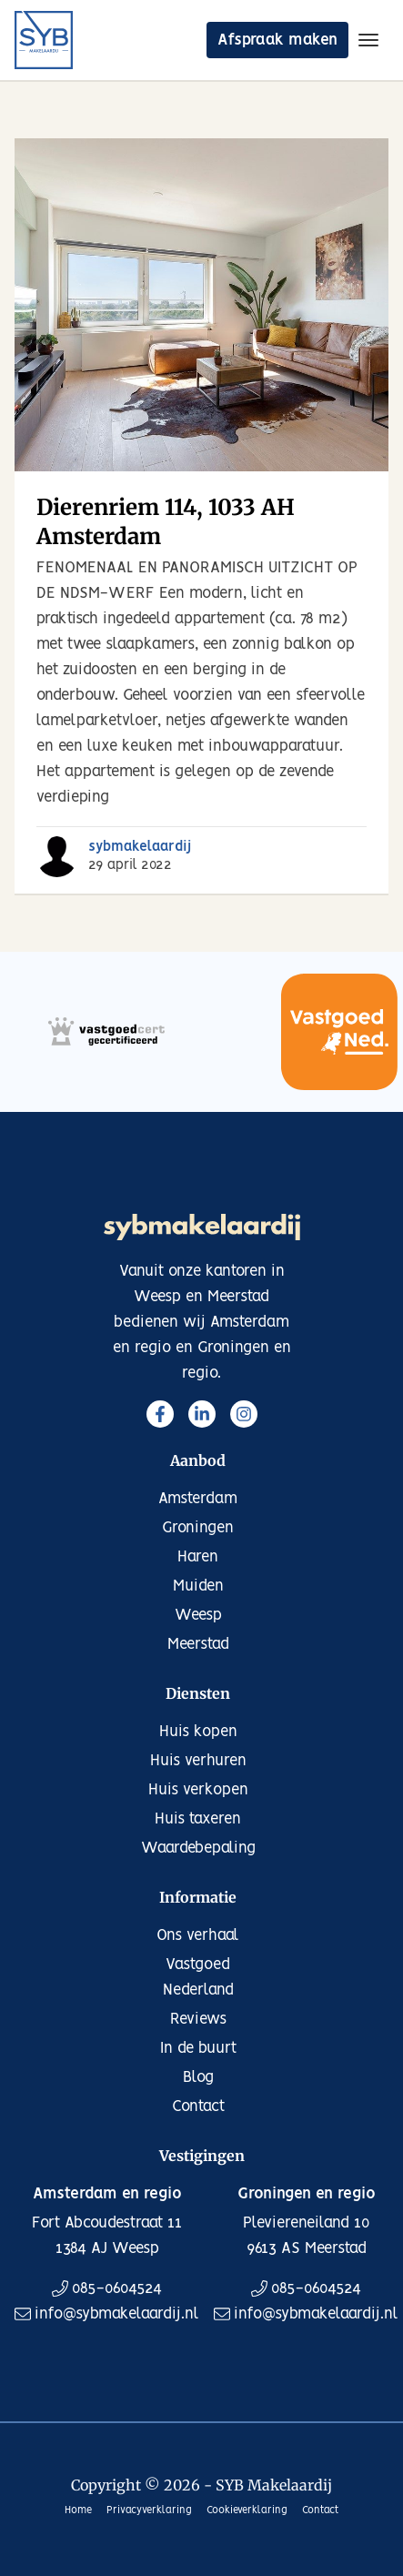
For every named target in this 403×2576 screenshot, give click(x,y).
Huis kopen (198, 1731)
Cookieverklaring (247, 2510)
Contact (198, 2106)
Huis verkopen (198, 1790)
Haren (197, 1557)
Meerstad (198, 1644)
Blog (198, 2077)
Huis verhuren (198, 1760)
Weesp (198, 1615)
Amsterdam (197, 1498)
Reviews (198, 2019)
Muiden (198, 1586)
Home (78, 2510)
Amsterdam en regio (107, 2194)
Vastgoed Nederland (198, 1977)
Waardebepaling (198, 1848)
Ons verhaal (197, 1935)
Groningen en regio (306, 2194)
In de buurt (198, 2048)
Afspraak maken (277, 40)
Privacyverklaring (149, 2510)
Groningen (198, 1527)
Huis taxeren (198, 1819)
